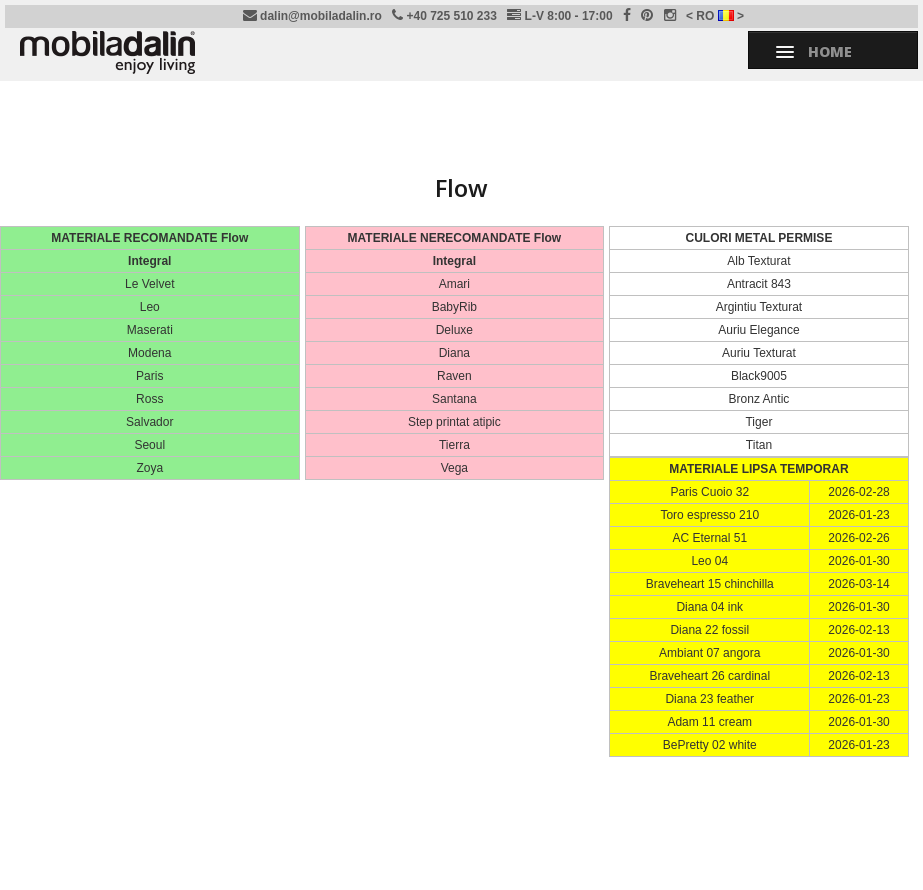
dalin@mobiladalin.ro (312, 15)
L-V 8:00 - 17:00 (559, 15)
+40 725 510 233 (444, 15)
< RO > (715, 16)
